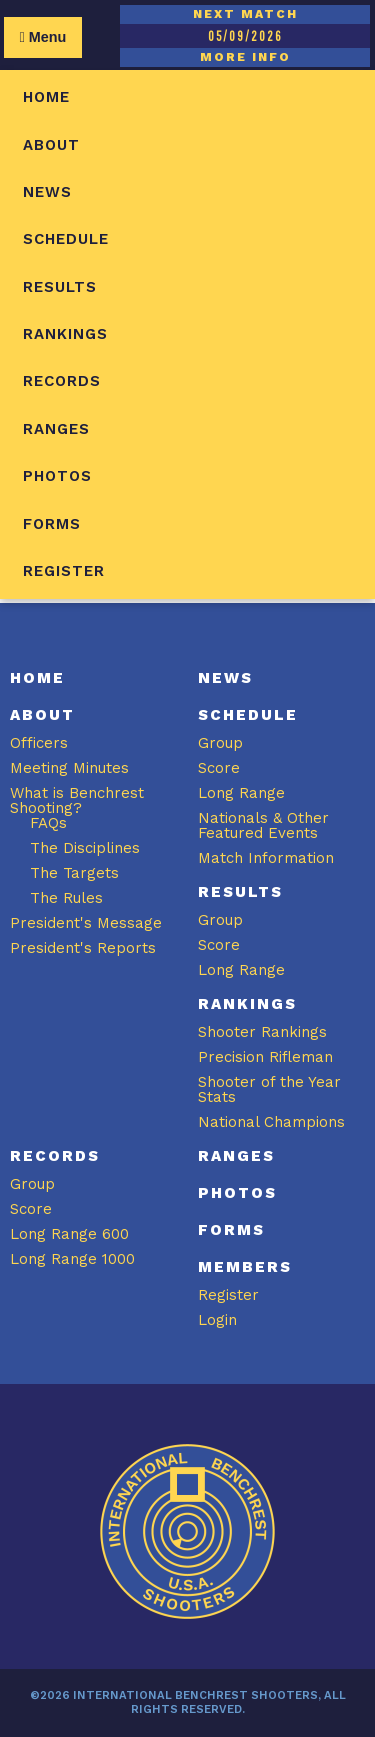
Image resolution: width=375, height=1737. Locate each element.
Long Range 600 (69, 1234)
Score (219, 768)
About (51, 145)
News (47, 192)
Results (60, 287)
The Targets (74, 873)
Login (217, 1320)
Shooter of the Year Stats (269, 1089)
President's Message (86, 923)
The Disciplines (85, 848)
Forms (52, 524)
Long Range (241, 793)
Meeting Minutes (69, 768)
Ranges (56, 429)
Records (62, 381)
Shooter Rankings (262, 1032)
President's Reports (83, 948)
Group (220, 743)
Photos (57, 476)
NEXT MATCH (245, 14)
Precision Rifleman (265, 1057)
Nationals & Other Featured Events (263, 825)
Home (46, 97)
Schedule (66, 239)
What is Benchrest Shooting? (77, 800)
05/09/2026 (245, 36)
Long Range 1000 (72, 1259)
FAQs (48, 823)
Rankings (65, 334)
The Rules (66, 898)
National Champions (271, 1122)
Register (64, 571)
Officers (39, 743)
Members (245, 1267)
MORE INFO (245, 57)
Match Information (266, 858)
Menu (42, 37)
